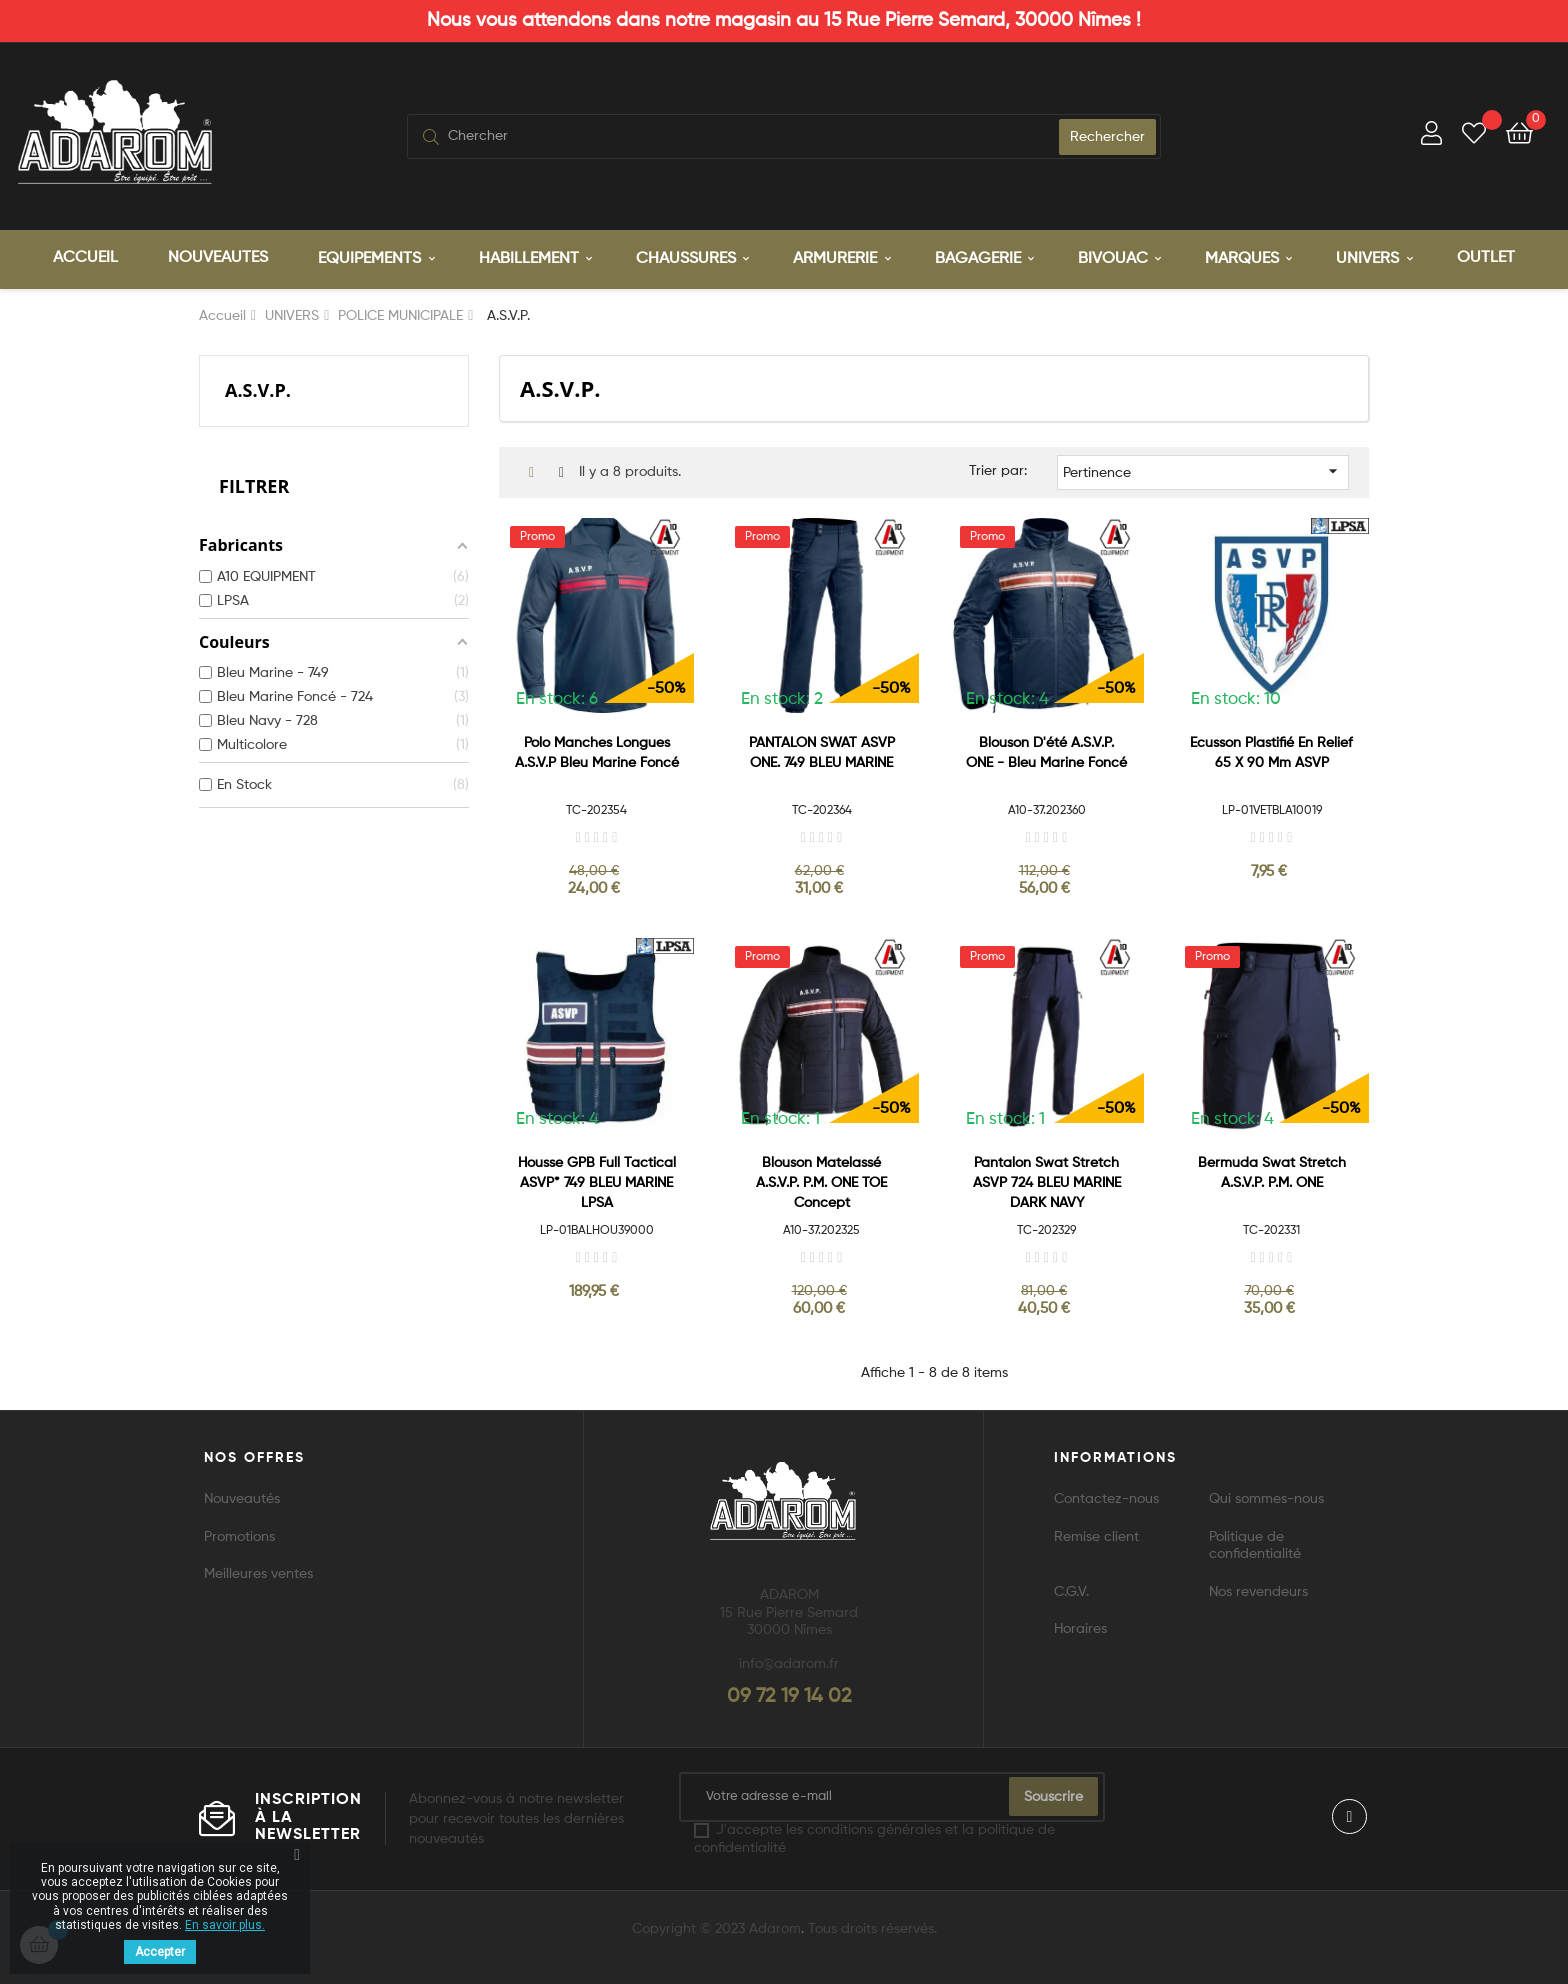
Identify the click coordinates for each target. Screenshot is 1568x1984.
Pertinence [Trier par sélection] (1203, 468)
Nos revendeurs (1258, 1589)
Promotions (239, 1534)
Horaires (1080, 1627)
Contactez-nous (1106, 1497)
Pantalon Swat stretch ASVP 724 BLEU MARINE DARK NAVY (1047, 1180)
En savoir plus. (225, 1925)
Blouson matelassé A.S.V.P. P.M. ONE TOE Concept (821, 1180)
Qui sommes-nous (1266, 1497)
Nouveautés (242, 1497)
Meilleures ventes (258, 1572)
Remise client (1096, 1534)
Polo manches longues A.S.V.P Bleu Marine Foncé (597, 750)
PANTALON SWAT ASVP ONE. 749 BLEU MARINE (822, 750)
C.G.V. (1071, 1589)
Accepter (160, 1952)
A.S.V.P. (258, 388)
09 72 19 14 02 (789, 1694)
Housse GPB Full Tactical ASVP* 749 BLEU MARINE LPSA (597, 1180)
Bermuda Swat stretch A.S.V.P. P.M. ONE (1272, 1170)
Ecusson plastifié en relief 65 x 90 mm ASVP (1271, 750)
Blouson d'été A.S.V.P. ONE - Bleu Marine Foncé (1046, 750)
